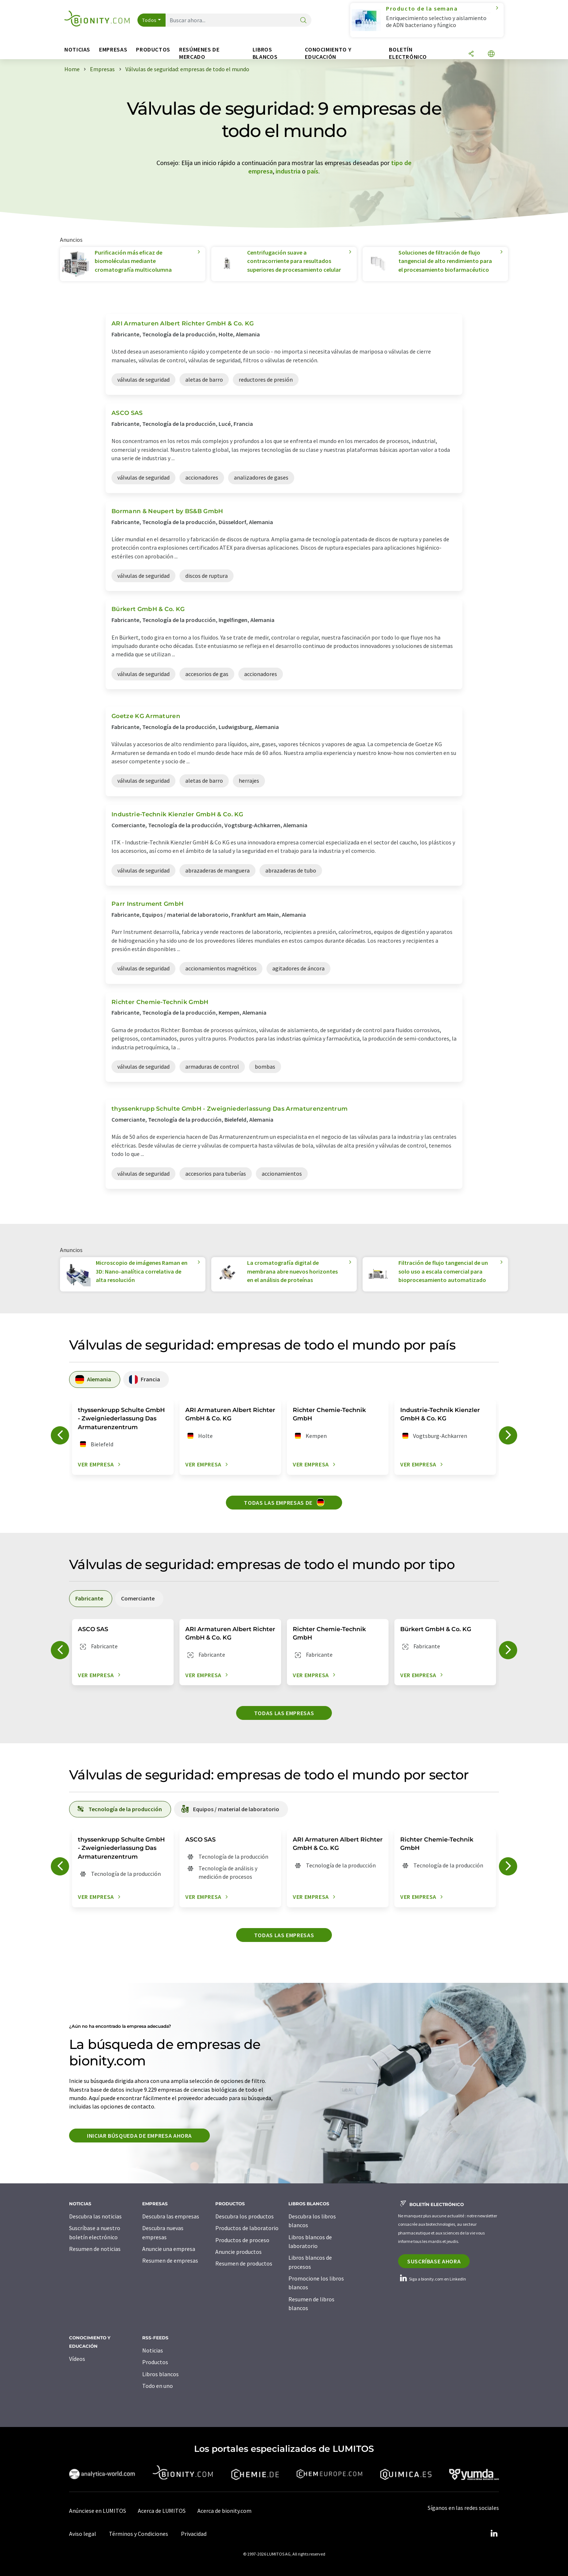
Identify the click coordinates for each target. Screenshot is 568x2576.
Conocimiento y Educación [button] (328, 53)
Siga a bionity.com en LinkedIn (432, 2279)
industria (288, 171)
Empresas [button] (113, 49)
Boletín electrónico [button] (408, 53)
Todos (149, 20)
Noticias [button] (77, 49)
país (312, 171)
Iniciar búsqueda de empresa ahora (139, 2135)
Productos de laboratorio (247, 2228)
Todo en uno (157, 2385)
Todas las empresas (284, 1713)
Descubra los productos (244, 2216)
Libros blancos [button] (265, 53)
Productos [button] (153, 49)
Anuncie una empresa (168, 2248)
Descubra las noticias (95, 2216)
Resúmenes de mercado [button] (199, 53)
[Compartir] (471, 54)
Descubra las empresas (170, 2216)
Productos (155, 2362)
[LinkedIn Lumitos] (494, 2533)
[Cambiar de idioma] (491, 54)
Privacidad (194, 2533)
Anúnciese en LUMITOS (97, 2510)
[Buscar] (303, 20)
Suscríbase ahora (434, 2261)
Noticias (152, 2350)
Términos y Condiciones (138, 2533)
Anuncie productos (238, 2251)
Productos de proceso (242, 2240)
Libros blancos (160, 2374)
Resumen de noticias (95, 2248)
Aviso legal (82, 2533)
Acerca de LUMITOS (162, 2510)
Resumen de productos (243, 2263)
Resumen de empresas (170, 2260)
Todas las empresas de (284, 1502)
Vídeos (77, 2358)
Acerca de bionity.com (224, 2510)
